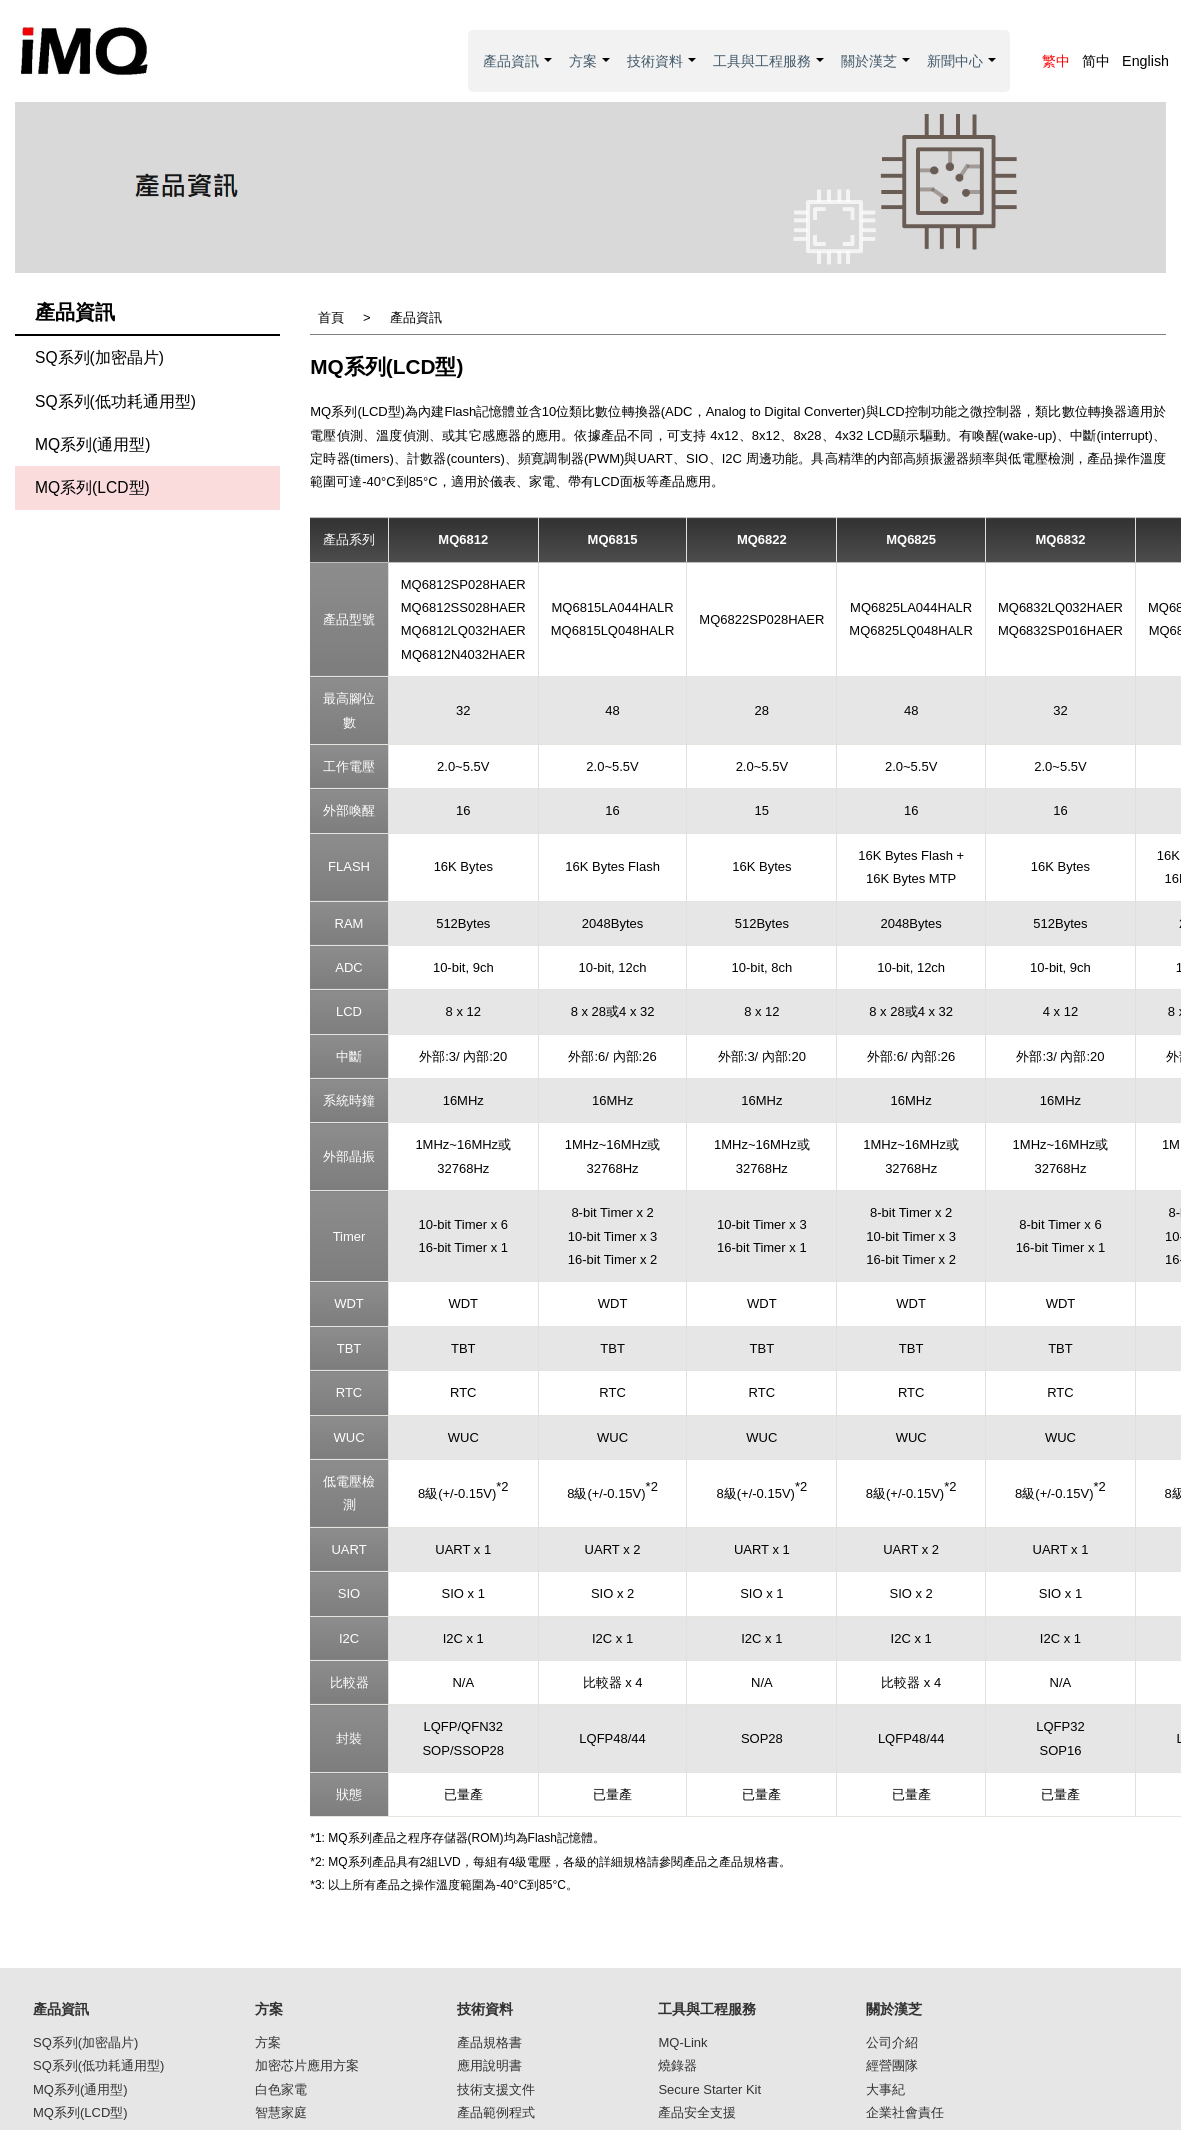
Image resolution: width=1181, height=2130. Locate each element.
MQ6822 (762, 539)
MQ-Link (682, 2042)
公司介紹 (892, 2042)
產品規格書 (489, 2042)
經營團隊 (892, 2065)
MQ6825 (911, 539)
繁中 (1056, 61)
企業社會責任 (905, 2112)
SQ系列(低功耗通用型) (115, 401)
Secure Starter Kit (709, 2089)
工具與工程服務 (769, 72)
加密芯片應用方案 (307, 2065)
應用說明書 (489, 2065)
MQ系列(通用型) (93, 444)
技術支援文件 (496, 2089)
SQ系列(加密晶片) (99, 357)
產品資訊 (518, 72)
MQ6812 (463, 539)
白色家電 (281, 2089)
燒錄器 (677, 2065)
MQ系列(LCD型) (92, 487)
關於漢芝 (876, 72)
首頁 (331, 317)
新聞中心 (962, 72)
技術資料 (662, 72)
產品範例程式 (496, 2112)
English (1145, 61)
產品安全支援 (697, 2112)
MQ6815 (613, 539)
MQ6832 (1061, 539)
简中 (1096, 61)
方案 (590, 72)
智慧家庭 (281, 2112)
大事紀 (885, 2089)
